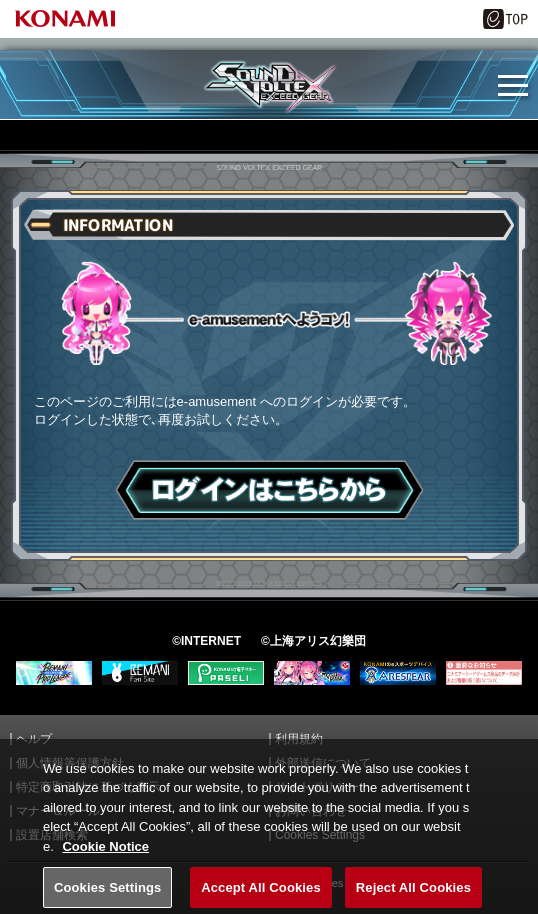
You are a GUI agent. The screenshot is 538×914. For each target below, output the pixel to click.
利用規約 (299, 739)
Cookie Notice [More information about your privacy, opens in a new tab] (105, 855)
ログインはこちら (269, 490)
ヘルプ (34, 739)
